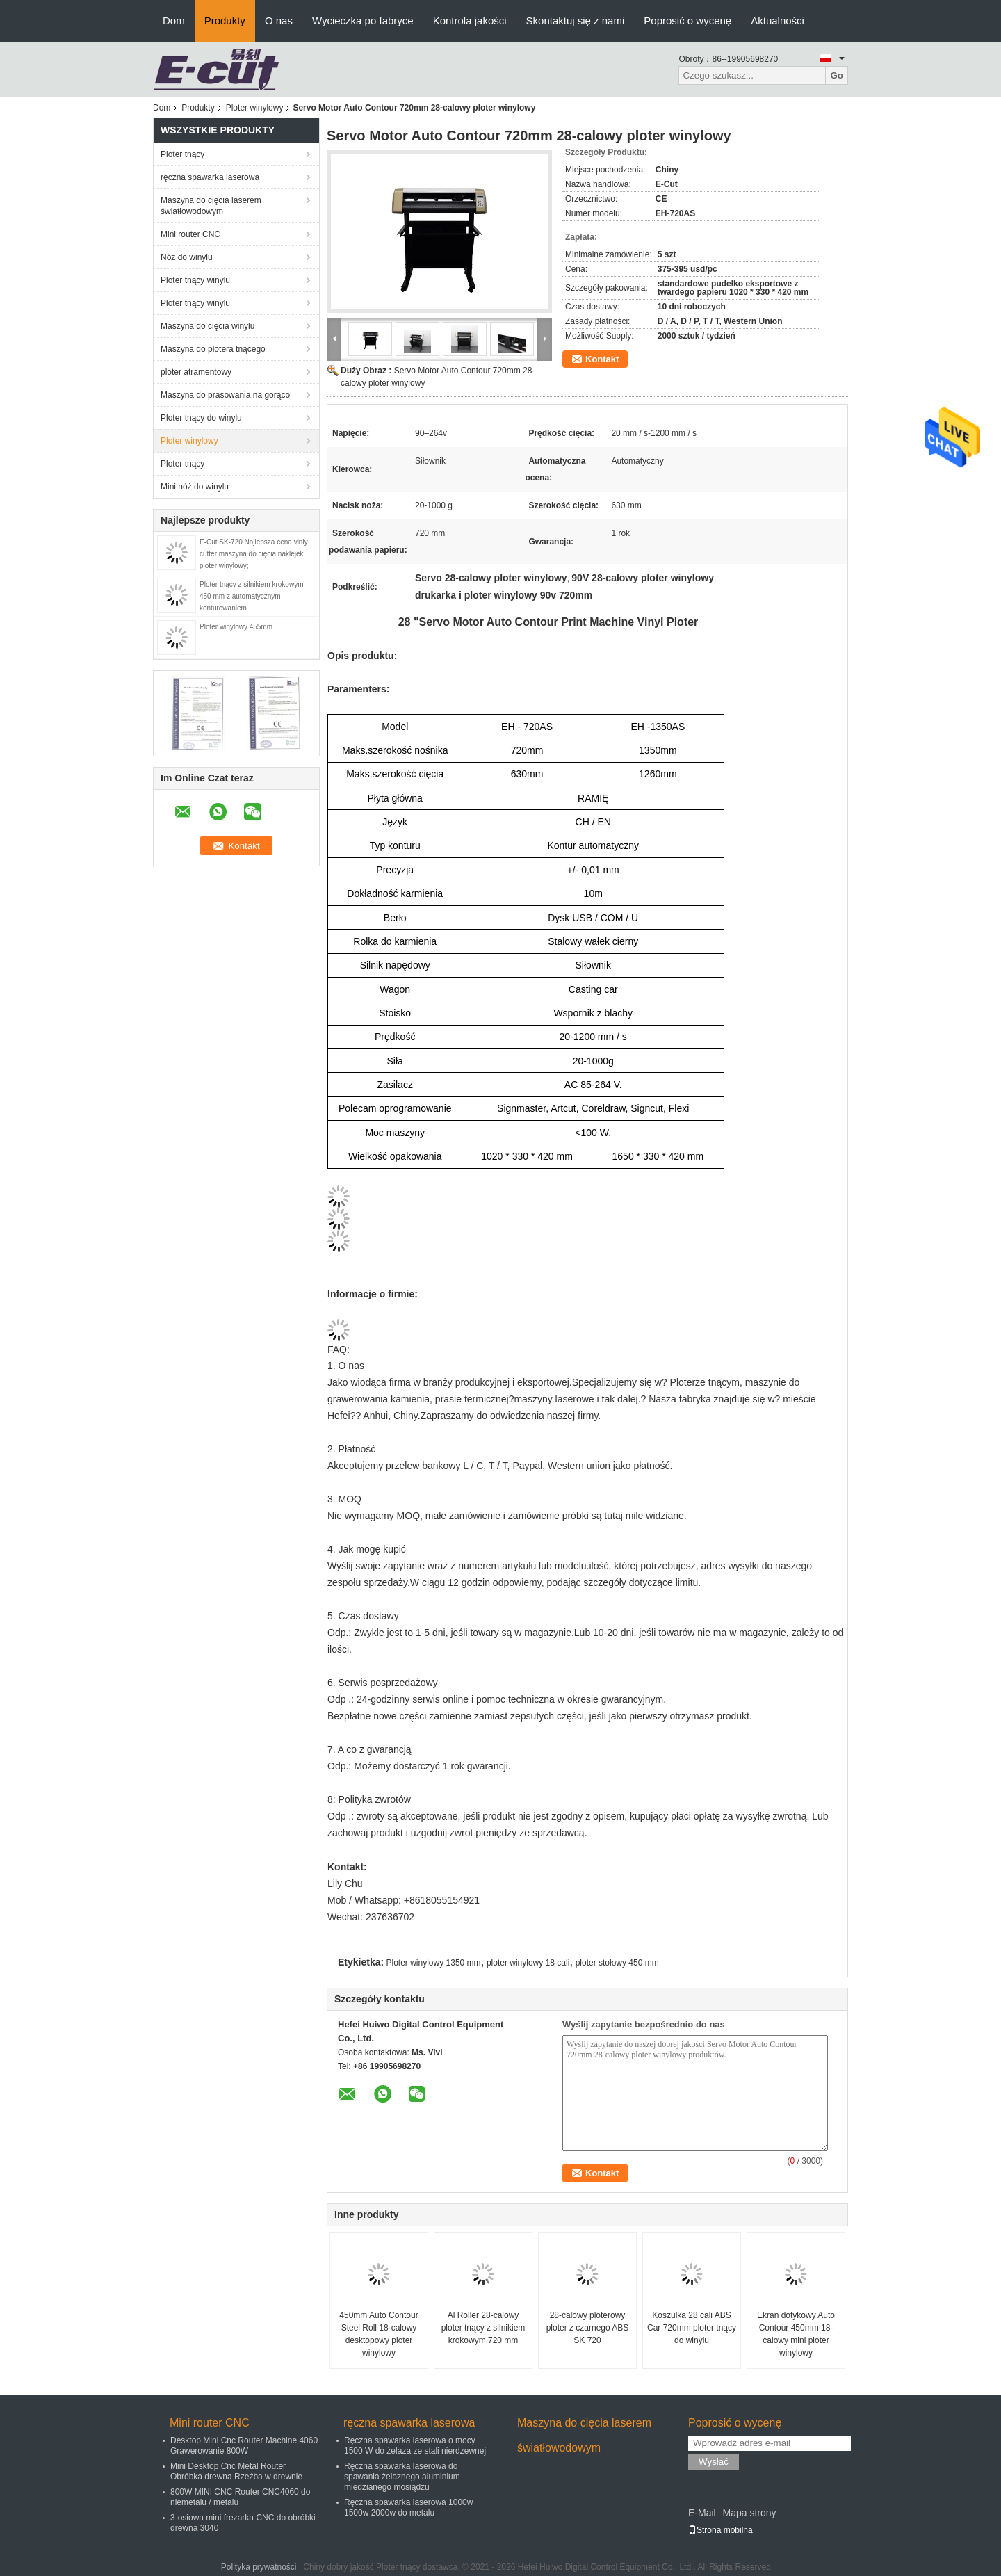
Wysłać (714, 2461)
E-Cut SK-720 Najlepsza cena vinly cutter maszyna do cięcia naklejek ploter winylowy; (254, 553)
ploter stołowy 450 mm (617, 1963)
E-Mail (702, 2512)
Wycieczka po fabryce (363, 20)
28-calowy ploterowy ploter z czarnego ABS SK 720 (587, 2327)
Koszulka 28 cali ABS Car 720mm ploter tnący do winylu (691, 2327)
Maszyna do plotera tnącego (213, 349)
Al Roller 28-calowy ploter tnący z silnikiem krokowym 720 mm (483, 2327)
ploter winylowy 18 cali (528, 1963)
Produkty (224, 20)
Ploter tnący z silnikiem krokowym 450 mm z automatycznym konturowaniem (251, 596)
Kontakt (602, 359)
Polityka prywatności (259, 2567)
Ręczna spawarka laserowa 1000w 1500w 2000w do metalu (408, 2507)
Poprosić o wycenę (687, 20)
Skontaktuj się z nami (575, 20)
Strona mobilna (720, 2530)
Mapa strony (749, 2512)
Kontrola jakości (470, 20)
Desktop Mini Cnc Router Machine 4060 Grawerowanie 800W (244, 2446)
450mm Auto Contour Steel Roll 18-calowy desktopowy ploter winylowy (378, 2334)
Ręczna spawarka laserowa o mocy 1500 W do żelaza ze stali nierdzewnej (415, 2446)
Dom (174, 20)
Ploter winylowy (255, 108)
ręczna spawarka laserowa (210, 177)
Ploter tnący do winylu (201, 418)
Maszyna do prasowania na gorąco (225, 395)
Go (836, 75)
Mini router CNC (190, 234)
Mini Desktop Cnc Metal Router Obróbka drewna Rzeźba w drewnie (236, 2471)
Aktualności (777, 20)
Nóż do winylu (187, 257)
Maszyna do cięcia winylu (207, 326)
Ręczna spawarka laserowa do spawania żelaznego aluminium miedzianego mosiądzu (402, 2476)
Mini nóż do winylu (195, 487)
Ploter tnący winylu (195, 280)
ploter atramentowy (196, 372)
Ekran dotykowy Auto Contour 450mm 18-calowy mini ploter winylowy (796, 2334)
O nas (279, 20)
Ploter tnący (182, 154)
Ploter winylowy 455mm (236, 627)
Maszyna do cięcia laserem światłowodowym (211, 205)
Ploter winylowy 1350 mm (433, 1963)
